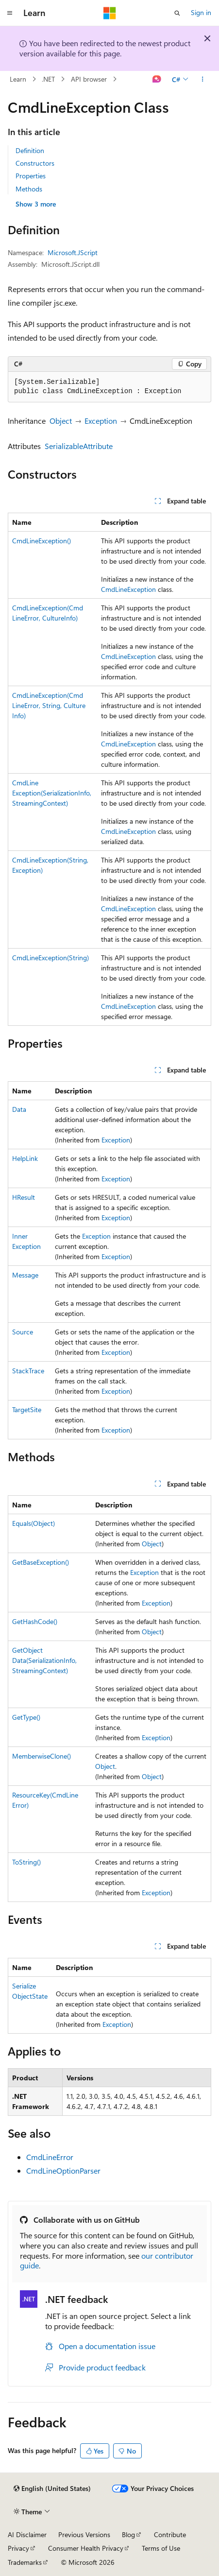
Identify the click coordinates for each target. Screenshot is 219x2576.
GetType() (26, 1717)
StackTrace (28, 1370)
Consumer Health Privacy (85, 2548)
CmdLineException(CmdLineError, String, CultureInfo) (48, 705)
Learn (18, 79)
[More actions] (202, 79)
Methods (29, 188)
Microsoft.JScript (73, 252)
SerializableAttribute (79, 446)
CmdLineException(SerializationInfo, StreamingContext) (51, 793)
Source (22, 1331)
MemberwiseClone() (41, 1756)
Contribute (170, 2534)
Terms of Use (161, 2548)
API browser (89, 79)
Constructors (35, 163)
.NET (48, 79)
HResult (23, 1197)
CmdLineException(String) (50, 957)
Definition (30, 150)
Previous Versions (84, 2534)
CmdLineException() (41, 540)
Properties (31, 175)
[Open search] (177, 13)
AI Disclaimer (27, 2534)
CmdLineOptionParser (63, 2170)
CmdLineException (128, 589)
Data (19, 1109)
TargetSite (26, 1409)
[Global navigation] (9, 13)
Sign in (201, 12)
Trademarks (25, 2562)
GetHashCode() (34, 1621)
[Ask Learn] (157, 79)
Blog (128, 2534)
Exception (100, 420)
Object (61, 420)
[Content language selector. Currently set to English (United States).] (52, 2488)
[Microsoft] (109, 13)
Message (25, 1274)
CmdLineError (49, 2157)
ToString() (26, 1862)
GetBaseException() (40, 1562)
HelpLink (25, 1158)
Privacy (18, 2548)
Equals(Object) (33, 1523)
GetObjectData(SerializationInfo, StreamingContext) (44, 1660)
